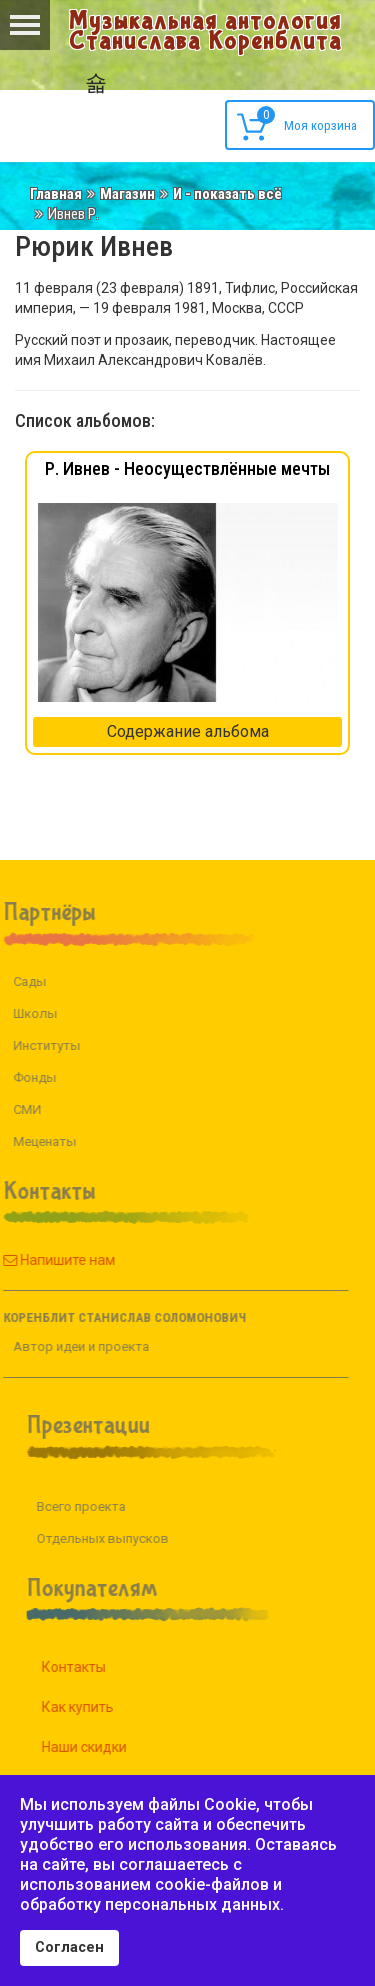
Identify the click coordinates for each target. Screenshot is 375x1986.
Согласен (69, 1947)
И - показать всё (227, 194)
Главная (56, 194)
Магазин (127, 194)
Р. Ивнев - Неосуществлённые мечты (187, 468)
